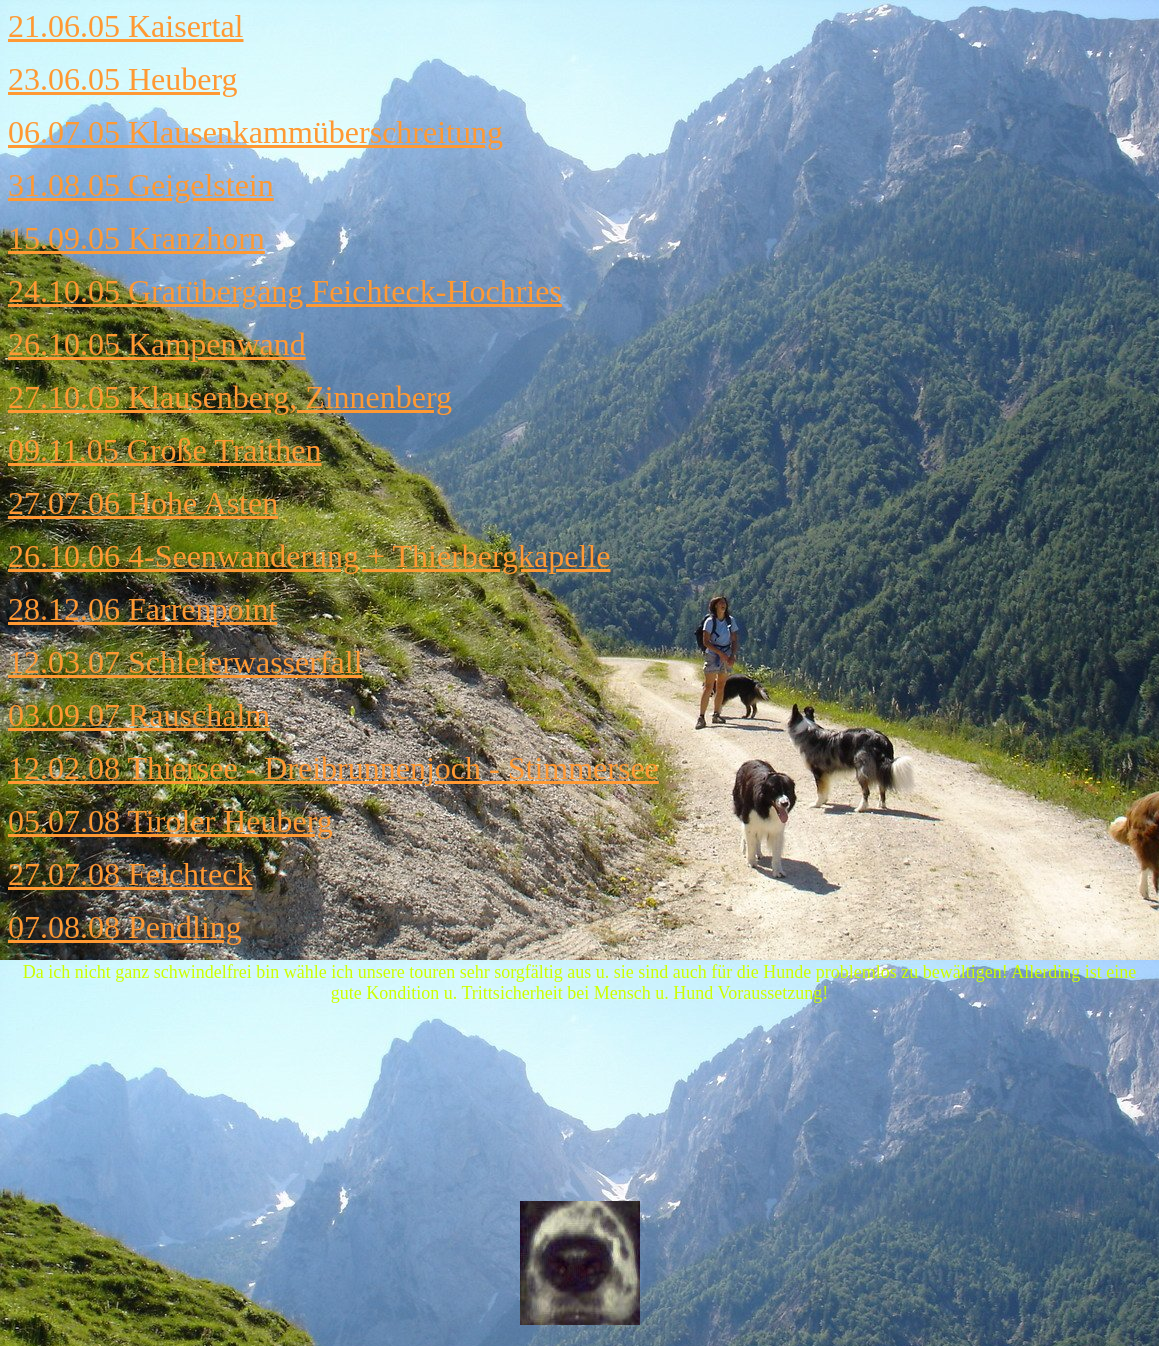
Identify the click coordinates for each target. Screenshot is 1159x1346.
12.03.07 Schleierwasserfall (185, 662)
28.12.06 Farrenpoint (142, 609)
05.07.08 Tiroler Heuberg (170, 821)
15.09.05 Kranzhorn (136, 238)
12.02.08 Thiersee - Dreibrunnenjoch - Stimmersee (333, 768)
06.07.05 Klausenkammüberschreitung (255, 132)
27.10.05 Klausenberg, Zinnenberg (230, 397)
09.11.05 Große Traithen (164, 450)
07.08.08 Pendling (125, 927)
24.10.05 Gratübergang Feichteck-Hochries (285, 291)
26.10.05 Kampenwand (157, 344)
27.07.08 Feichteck (130, 874)
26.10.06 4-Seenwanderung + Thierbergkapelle (309, 556)
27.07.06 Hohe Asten (143, 503)
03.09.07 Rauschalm (139, 715)
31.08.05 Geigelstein (141, 185)
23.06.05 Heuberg (123, 79)
